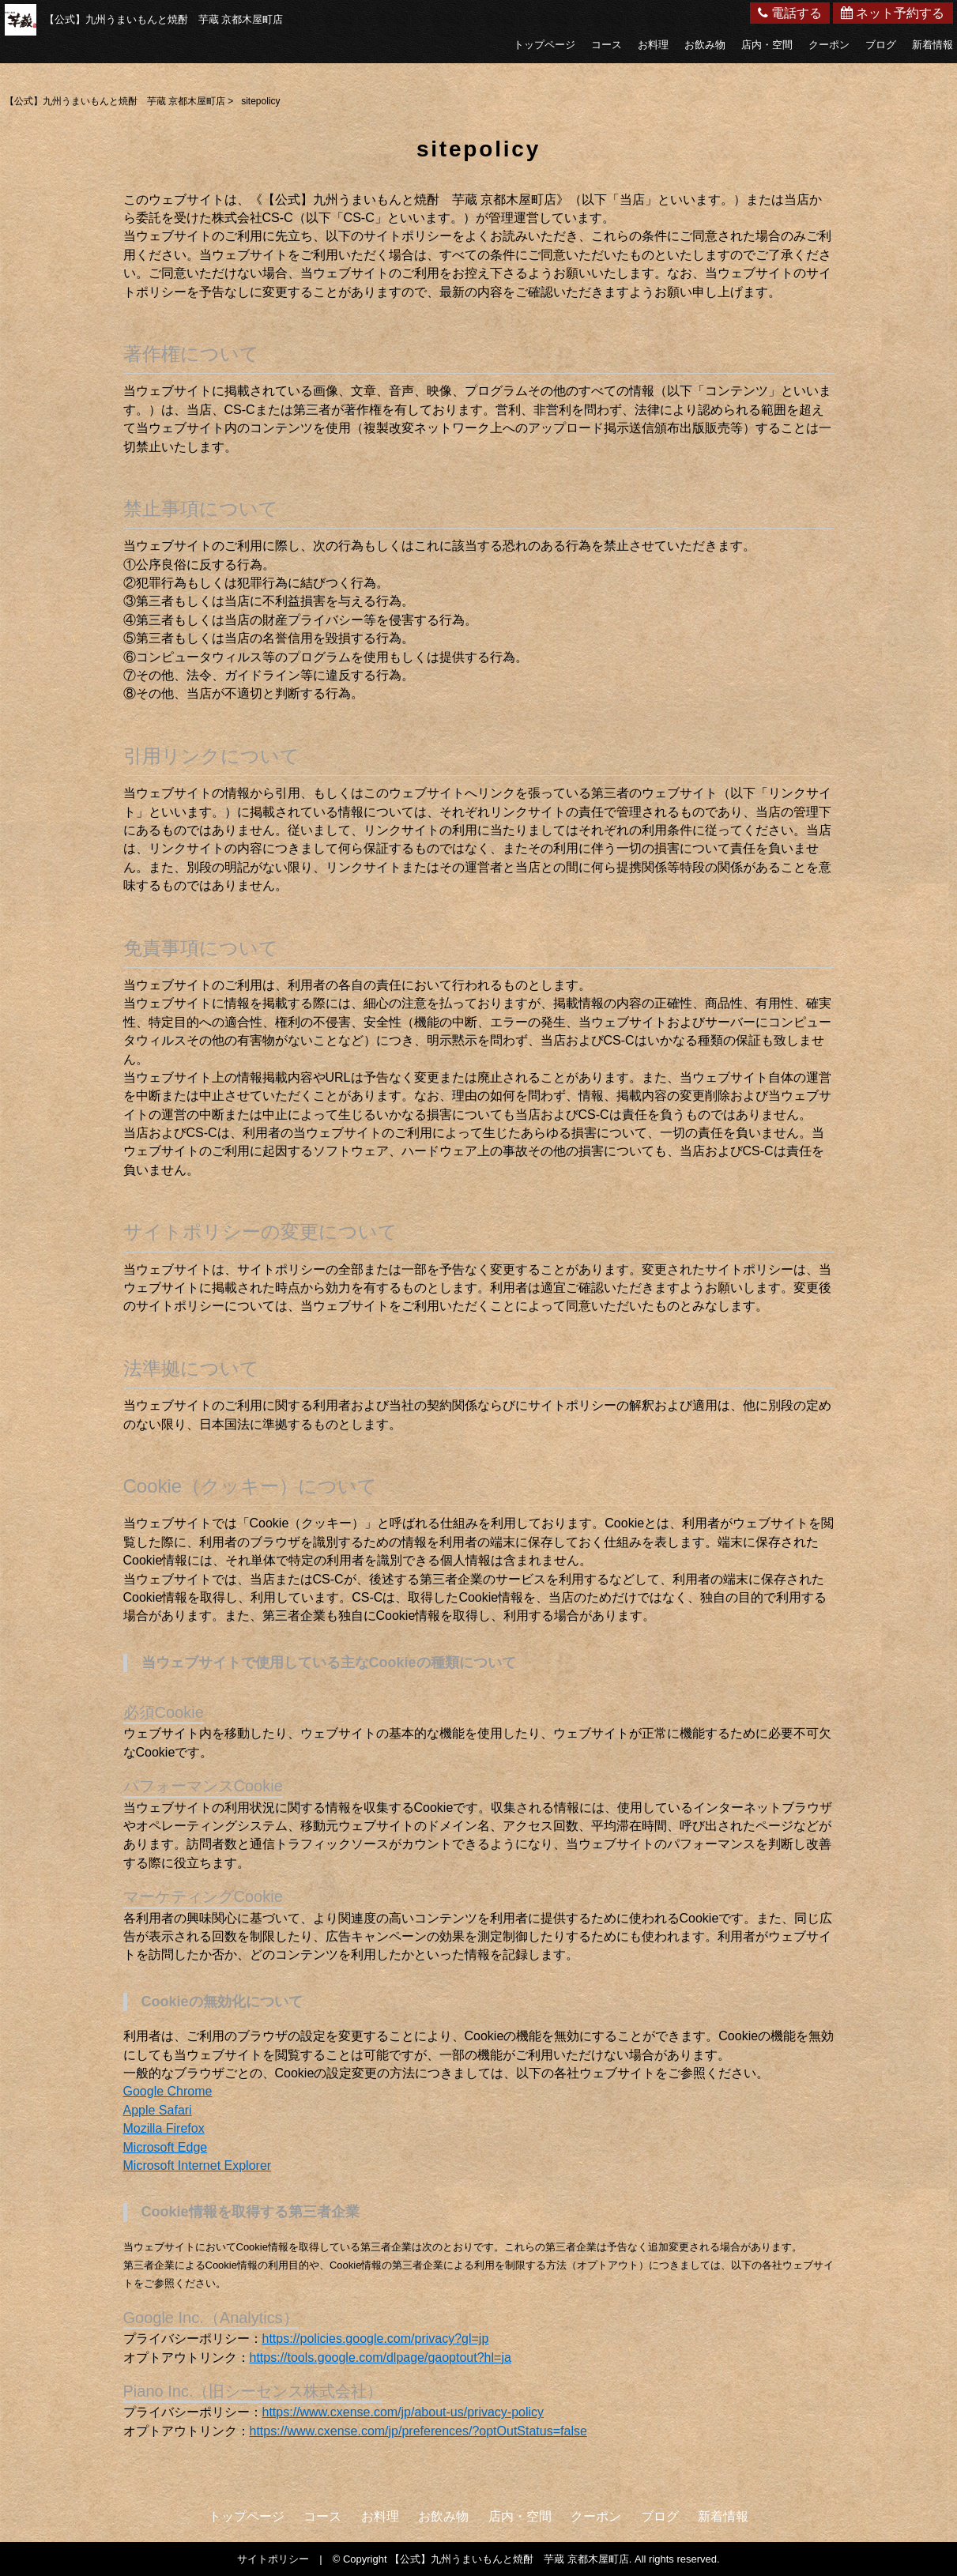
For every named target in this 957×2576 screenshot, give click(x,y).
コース (606, 45)
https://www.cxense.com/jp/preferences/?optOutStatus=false (418, 2431)
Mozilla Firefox (164, 2128)
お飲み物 (704, 45)
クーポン (829, 45)
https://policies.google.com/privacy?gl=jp (375, 2338)
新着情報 (932, 45)
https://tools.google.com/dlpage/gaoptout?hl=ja (380, 2357)
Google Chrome (168, 2091)
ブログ (880, 45)
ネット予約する (892, 13)
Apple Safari (157, 2110)
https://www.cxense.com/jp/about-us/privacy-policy (403, 2412)
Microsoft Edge (165, 2147)
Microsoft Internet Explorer (197, 2165)
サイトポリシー (273, 2559)
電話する (790, 13)
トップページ (544, 45)
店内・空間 (767, 45)
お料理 (653, 45)
